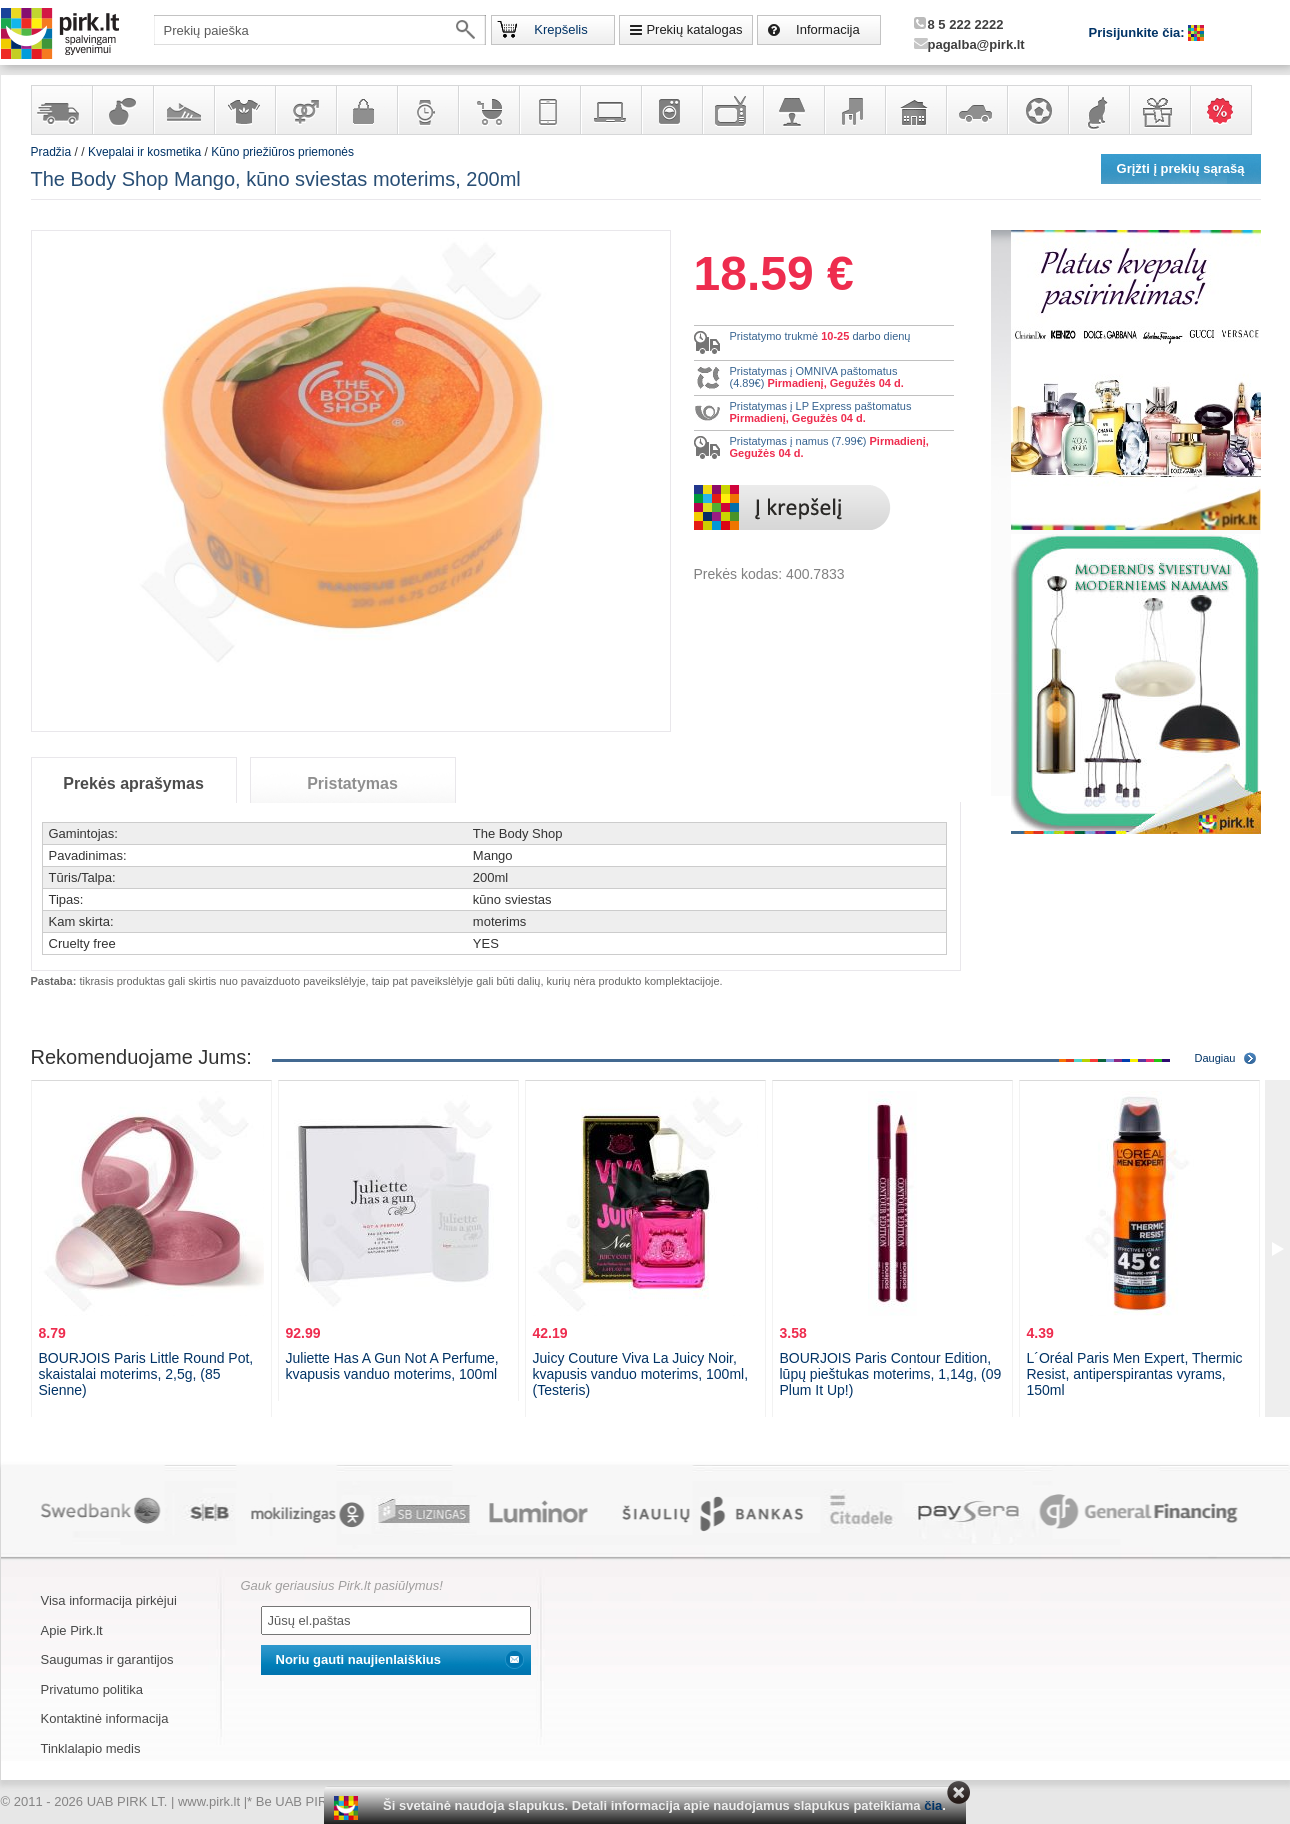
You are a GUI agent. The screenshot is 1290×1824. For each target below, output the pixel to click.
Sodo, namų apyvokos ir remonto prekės (915, 110)
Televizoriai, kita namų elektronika (732, 110)
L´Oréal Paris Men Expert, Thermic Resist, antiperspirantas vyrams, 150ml (1135, 1374)
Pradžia (51, 152)
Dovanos (1159, 110)
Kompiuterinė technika (610, 110)
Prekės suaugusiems (305, 110)
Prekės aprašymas (133, 783)
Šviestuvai (793, 110)
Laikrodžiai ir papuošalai (427, 110)
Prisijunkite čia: (1139, 32)
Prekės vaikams (488, 110)
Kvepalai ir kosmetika (122, 110)
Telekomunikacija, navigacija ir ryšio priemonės (549, 110)
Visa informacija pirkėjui (109, 1600)
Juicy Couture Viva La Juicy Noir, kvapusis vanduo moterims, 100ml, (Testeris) (641, 1374)
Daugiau (1215, 1058)
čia (933, 1805)
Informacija (828, 29)
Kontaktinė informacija (105, 1718)
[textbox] (320, 30)
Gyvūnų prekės (1098, 110)
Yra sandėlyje (61, 110)
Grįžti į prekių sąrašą (1181, 168)
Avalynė (183, 110)
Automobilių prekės (976, 110)
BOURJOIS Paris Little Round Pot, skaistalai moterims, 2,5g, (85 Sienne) (146, 1374)
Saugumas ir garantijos (107, 1659)
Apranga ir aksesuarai (244, 110)
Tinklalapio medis (91, 1748)
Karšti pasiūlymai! (1227, 110)
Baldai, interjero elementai (854, 110)
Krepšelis (560, 29)
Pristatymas (352, 783)
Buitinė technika (671, 110)
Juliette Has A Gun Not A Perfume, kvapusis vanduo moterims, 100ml (392, 1366)
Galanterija (366, 110)
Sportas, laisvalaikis (1037, 110)
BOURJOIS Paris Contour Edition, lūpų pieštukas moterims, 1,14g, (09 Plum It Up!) (891, 1374)
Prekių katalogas (694, 29)
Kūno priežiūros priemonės (282, 152)
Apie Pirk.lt (72, 1630)
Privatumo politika (92, 1689)
